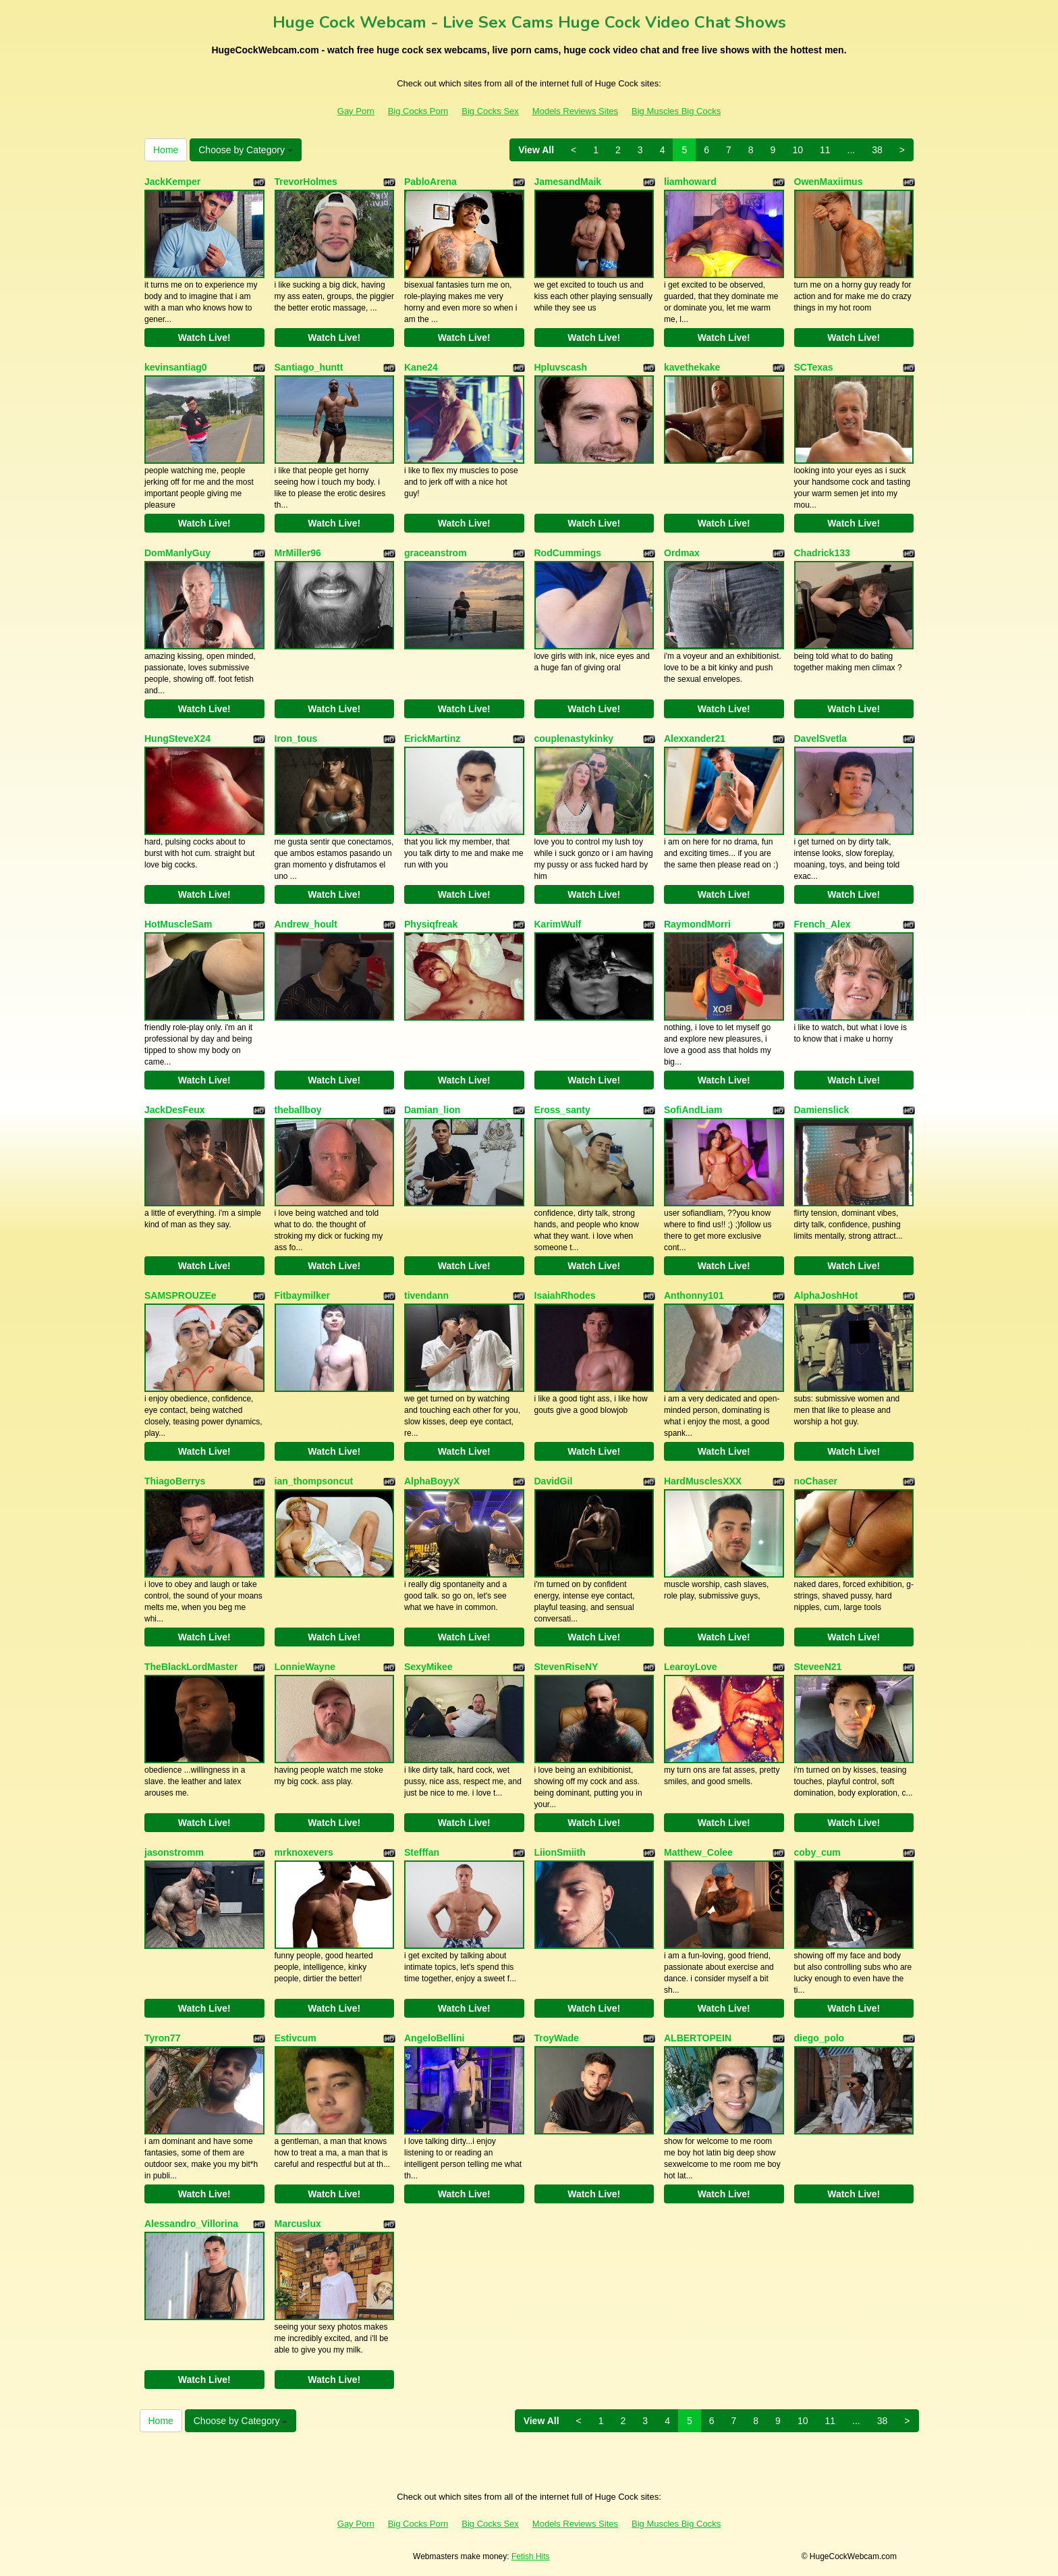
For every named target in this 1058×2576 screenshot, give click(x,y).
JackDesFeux (174, 1109)
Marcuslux (298, 2223)
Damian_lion (432, 1109)
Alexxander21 (694, 738)
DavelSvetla (820, 738)
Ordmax (682, 552)
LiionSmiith (560, 1852)
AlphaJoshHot (826, 1295)
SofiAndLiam (693, 1109)
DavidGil (553, 1481)
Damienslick (822, 1109)
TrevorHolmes (306, 181)
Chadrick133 (822, 552)
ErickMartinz (432, 738)
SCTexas (813, 367)
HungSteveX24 (177, 738)
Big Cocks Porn (418, 111)
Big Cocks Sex (490, 111)
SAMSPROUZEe (180, 1295)
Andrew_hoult (306, 924)
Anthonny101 (694, 1295)
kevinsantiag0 (175, 367)
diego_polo (819, 2038)
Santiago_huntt (309, 367)
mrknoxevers (304, 1852)
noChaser (816, 1481)
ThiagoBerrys (174, 1481)
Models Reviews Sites (575, 111)
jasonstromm (174, 1852)
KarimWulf (558, 924)
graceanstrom (435, 552)
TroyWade (556, 2038)
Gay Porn (355, 111)
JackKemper (172, 181)
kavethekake (692, 367)
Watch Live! (204, 337)
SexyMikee (428, 1666)
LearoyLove (690, 1666)
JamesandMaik (568, 181)
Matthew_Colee (698, 1852)
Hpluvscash (561, 367)
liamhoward (690, 181)
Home (165, 149)
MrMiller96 (298, 552)
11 (825, 149)
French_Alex (822, 924)
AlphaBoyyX (432, 1481)
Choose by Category (245, 149)
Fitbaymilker (302, 1295)
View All (536, 149)
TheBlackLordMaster (191, 1666)
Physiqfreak (430, 924)
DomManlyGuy (177, 552)
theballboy (298, 1109)
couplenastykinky (574, 738)
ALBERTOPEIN (697, 2038)
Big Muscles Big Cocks (676, 111)
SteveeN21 (818, 1666)
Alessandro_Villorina (191, 2223)
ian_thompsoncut (314, 1481)
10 (797, 149)
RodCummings (568, 552)
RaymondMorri (697, 924)
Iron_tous (296, 738)
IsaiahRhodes (565, 1295)
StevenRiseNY (566, 1666)
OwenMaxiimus (828, 181)
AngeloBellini (434, 2038)
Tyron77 (162, 2038)
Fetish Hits (530, 2556)
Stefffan (421, 1852)
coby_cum (817, 1852)
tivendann (426, 1295)
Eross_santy (562, 1109)
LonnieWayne (305, 1666)
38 (877, 149)
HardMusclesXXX (703, 1481)
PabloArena (430, 181)
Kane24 (421, 367)
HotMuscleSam (178, 924)
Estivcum (295, 2038)
